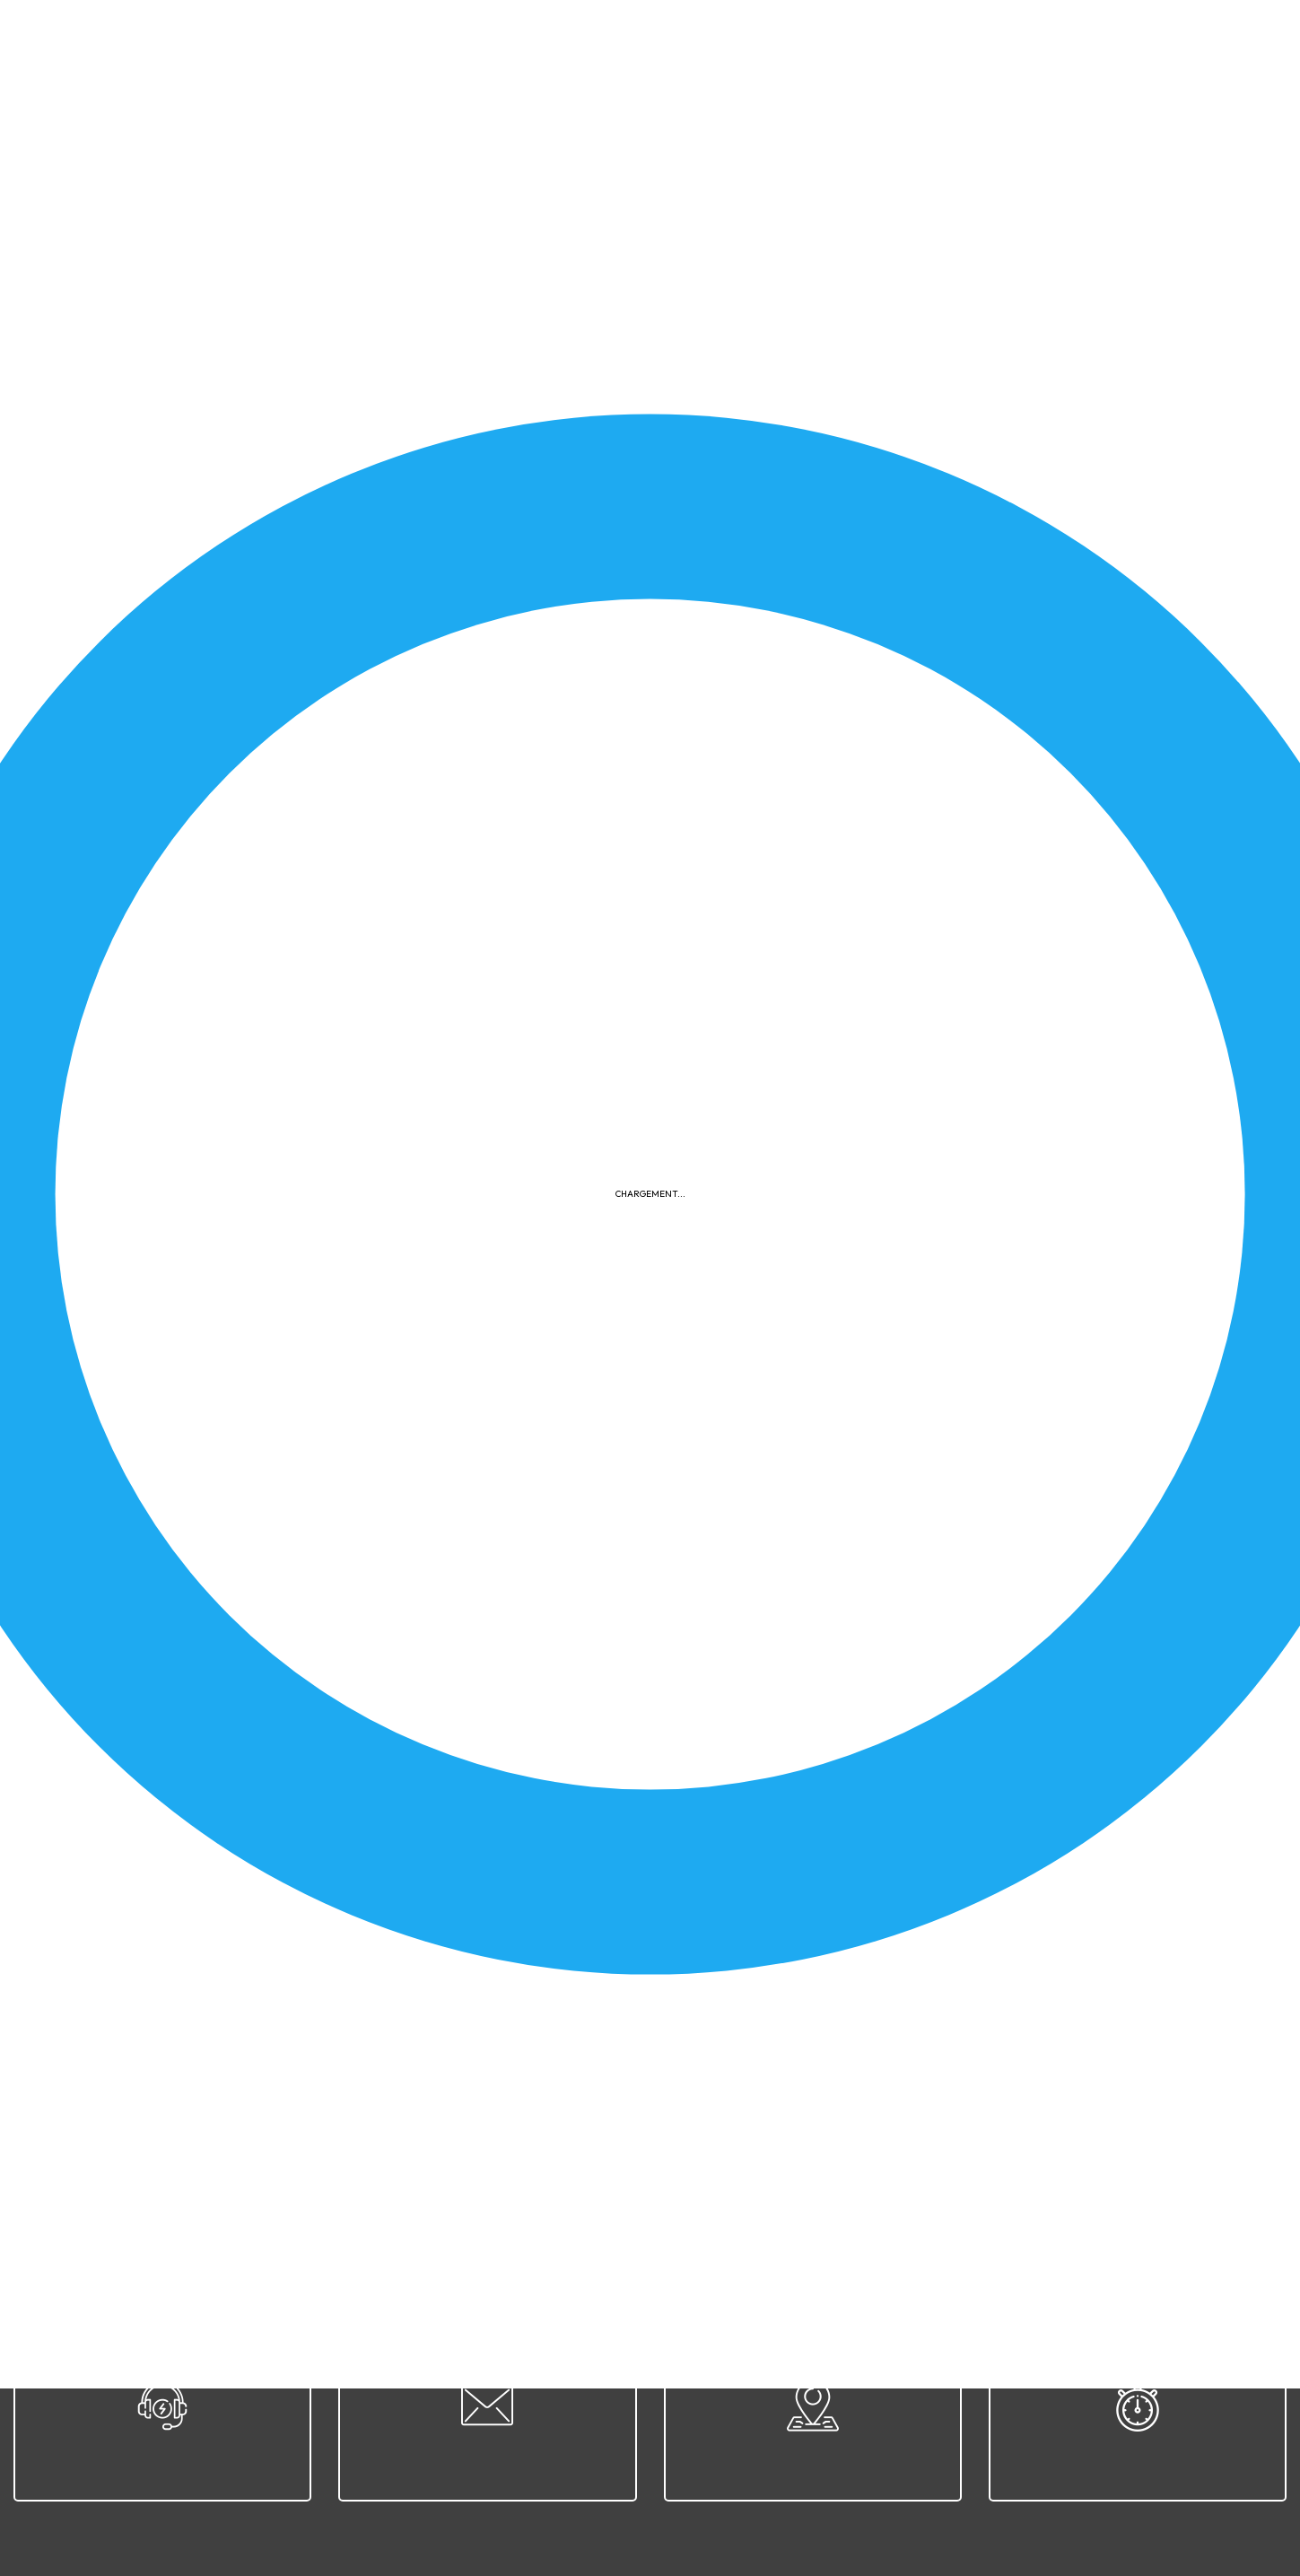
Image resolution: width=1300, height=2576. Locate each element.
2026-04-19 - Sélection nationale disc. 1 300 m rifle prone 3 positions (292, 865)
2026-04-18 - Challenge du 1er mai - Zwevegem (880, 709)
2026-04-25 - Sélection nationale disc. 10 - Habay (887, 553)
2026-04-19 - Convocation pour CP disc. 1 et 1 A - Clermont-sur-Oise (944, 1787)
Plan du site (935, 2226)
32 (208, 2098)
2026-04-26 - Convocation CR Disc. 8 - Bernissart (888, 1319)
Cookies (803, 2226)
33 (248, 2098)
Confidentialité (706, 2226)
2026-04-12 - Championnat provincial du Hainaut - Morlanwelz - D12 (292, 1319)
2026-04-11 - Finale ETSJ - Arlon (182, 1475)
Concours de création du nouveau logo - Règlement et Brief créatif (286, 553)
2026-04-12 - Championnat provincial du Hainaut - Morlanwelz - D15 (292, 1163)
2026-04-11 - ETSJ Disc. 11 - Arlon (835, 1475)
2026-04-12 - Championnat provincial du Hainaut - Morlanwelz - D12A (947, 1163)
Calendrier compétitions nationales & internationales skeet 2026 (279, 1787)
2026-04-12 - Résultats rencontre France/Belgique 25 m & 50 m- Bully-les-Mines (329, 1007)
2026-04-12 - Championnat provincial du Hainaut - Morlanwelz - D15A (947, 1007)
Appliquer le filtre (1160, 479)
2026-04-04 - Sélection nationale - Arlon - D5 (876, 1943)
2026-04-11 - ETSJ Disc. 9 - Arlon (184, 1631)
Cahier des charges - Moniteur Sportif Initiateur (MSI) (894, 1631)
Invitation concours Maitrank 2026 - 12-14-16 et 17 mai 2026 (263, 709)
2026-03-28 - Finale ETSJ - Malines (192, 1943)
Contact (1021, 2226)
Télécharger (546, 629)
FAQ (863, 2226)
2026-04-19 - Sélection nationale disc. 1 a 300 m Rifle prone (916, 865)
